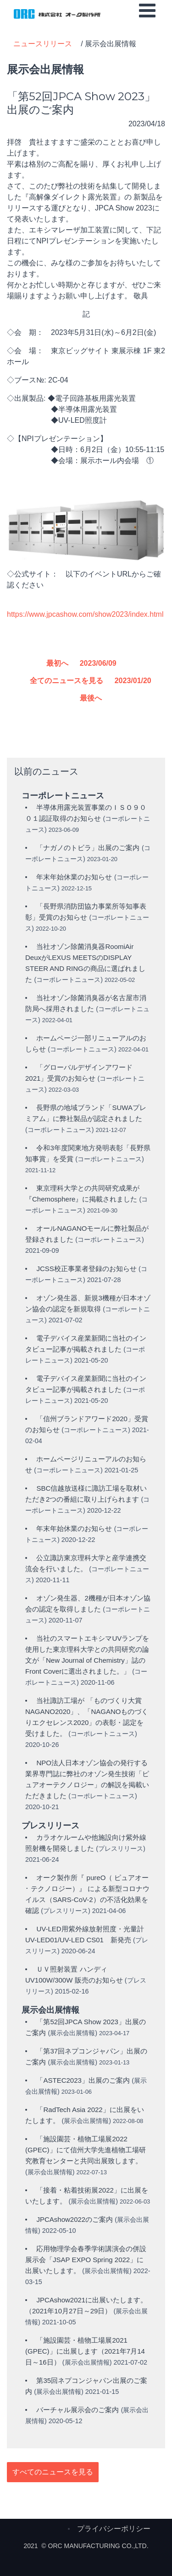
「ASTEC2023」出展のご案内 (82, 2080)
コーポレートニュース (68, 979)
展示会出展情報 (72, 2033)
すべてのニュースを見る (52, 2472)
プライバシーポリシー (113, 2529)
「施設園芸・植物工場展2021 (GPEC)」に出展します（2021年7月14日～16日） (85, 2351)
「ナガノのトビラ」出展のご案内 (87, 847)
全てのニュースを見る (66, 680)
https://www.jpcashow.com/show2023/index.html (85, 614)
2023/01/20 (133, 680)
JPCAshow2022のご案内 (75, 2219)
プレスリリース (120, 1848)
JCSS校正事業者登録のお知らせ (87, 1268)
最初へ (57, 663)
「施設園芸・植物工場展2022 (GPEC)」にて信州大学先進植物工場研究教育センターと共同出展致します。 (85, 2150)
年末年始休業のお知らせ (74, 877)
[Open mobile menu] (147, 11)
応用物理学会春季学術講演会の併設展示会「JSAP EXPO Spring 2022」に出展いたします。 (85, 2259)
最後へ (91, 698)
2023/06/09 (98, 663)
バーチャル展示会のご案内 (78, 2410)
